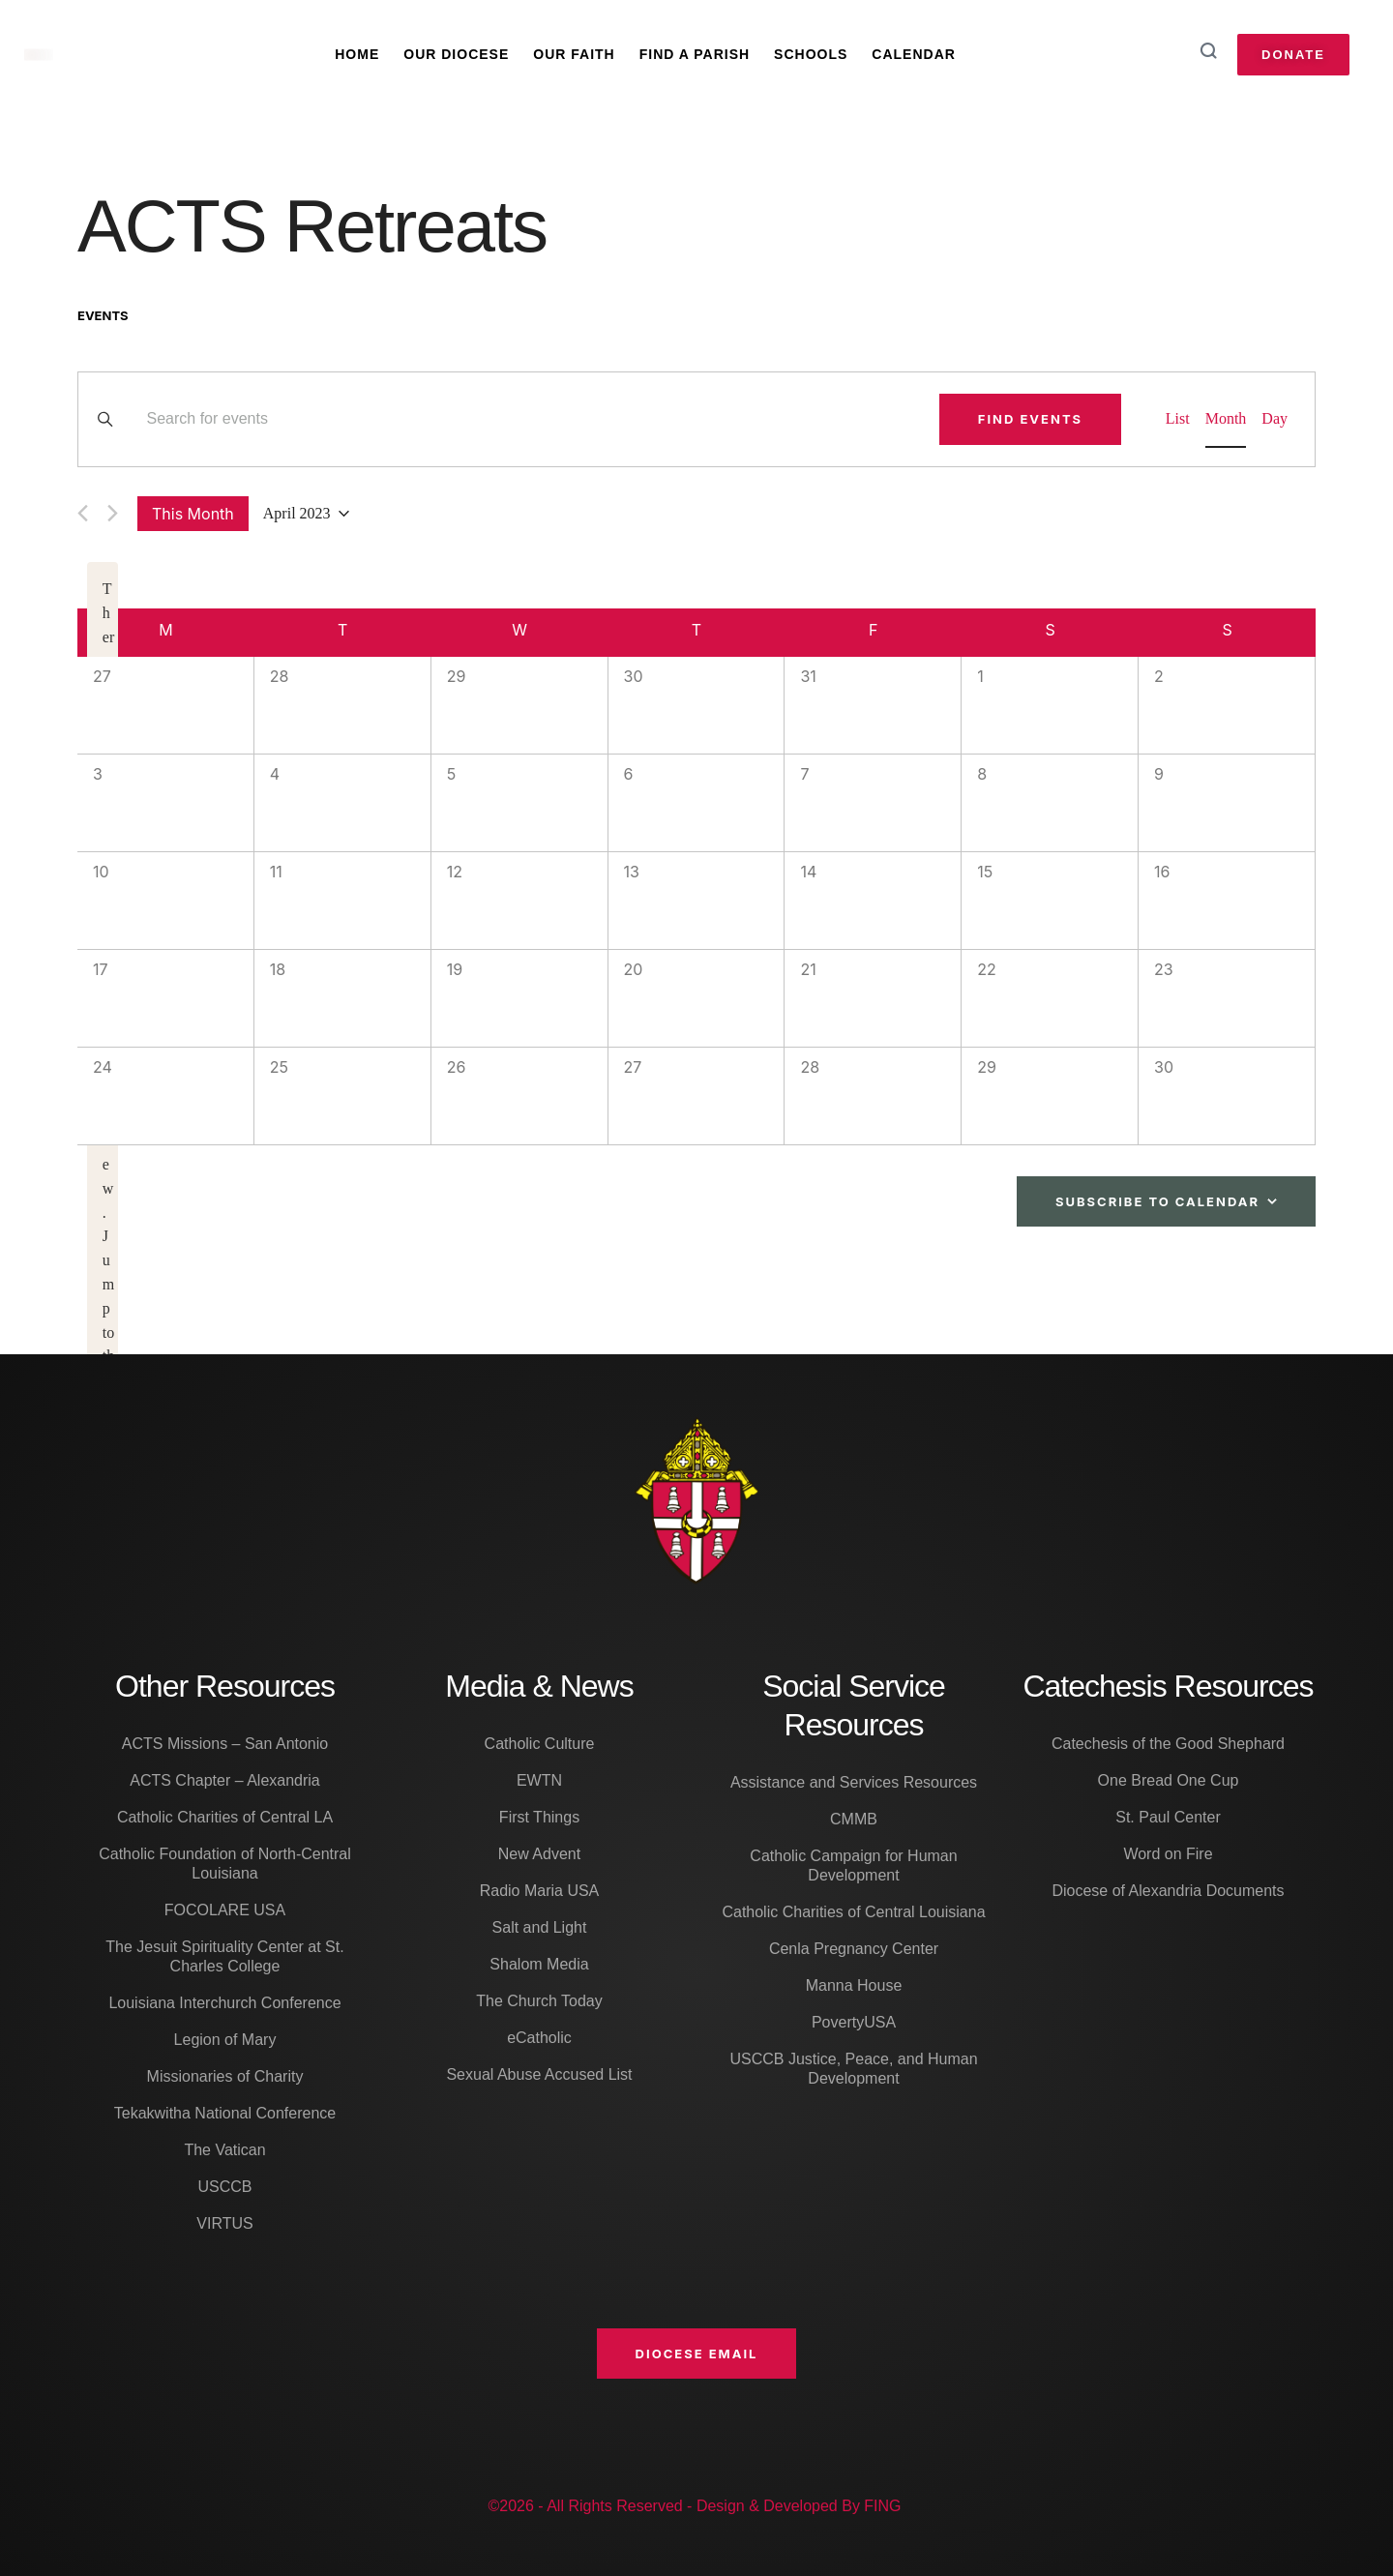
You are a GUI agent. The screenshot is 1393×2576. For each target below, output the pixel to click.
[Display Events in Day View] (1274, 419)
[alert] (102, 1165)
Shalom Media (538, 1964)
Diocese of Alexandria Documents (1168, 1890)
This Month (193, 513)
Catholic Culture (540, 1743)
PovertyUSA (854, 2022)
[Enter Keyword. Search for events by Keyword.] (531, 419)
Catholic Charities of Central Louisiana (853, 1912)
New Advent (539, 1854)
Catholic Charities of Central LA (225, 1817)
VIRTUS (224, 2223)
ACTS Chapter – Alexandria (225, 1780)
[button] (697, 2353)
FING (882, 2506)
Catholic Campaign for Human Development (853, 1865)
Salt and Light (539, 1927)
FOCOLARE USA (224, 1910)
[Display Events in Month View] (1226, 419)
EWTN (539, 1780)
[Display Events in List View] (1178, 419)
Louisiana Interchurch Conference (224, 2003)
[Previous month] (82, 513)
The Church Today (539, 2001)
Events (103, 315)
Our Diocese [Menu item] (456, 54)
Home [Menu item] (357, 54)
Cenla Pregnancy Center (853, 1948)
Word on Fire (1167, 1854)
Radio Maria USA (540, 1890)
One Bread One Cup (1168, 1780)
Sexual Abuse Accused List (539, 2074)
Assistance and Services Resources (853, 1782)
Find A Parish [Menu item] (694, 54)
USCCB (224, 2186)
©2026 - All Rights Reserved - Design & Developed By (676, 2506)
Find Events (1030, 419)
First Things (539, 1817)
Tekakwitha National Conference (225, 2113)
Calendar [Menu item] (914, 54)
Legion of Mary (225, 2039)
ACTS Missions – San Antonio (225, 1743)
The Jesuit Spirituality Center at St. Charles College (224, 1956)
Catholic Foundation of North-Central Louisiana (225, 1863)
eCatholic (539, 2037)
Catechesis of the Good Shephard (1168, 1743)
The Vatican (224, 2150)
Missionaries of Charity (225, 2076)
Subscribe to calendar (1157, 1201)
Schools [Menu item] (810, 54)
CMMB (853, 1819)
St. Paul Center (1168, 1817)
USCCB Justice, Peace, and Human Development (853, 2069)
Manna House (854, 1985)
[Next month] (112, 513)
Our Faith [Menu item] (573, 54)
